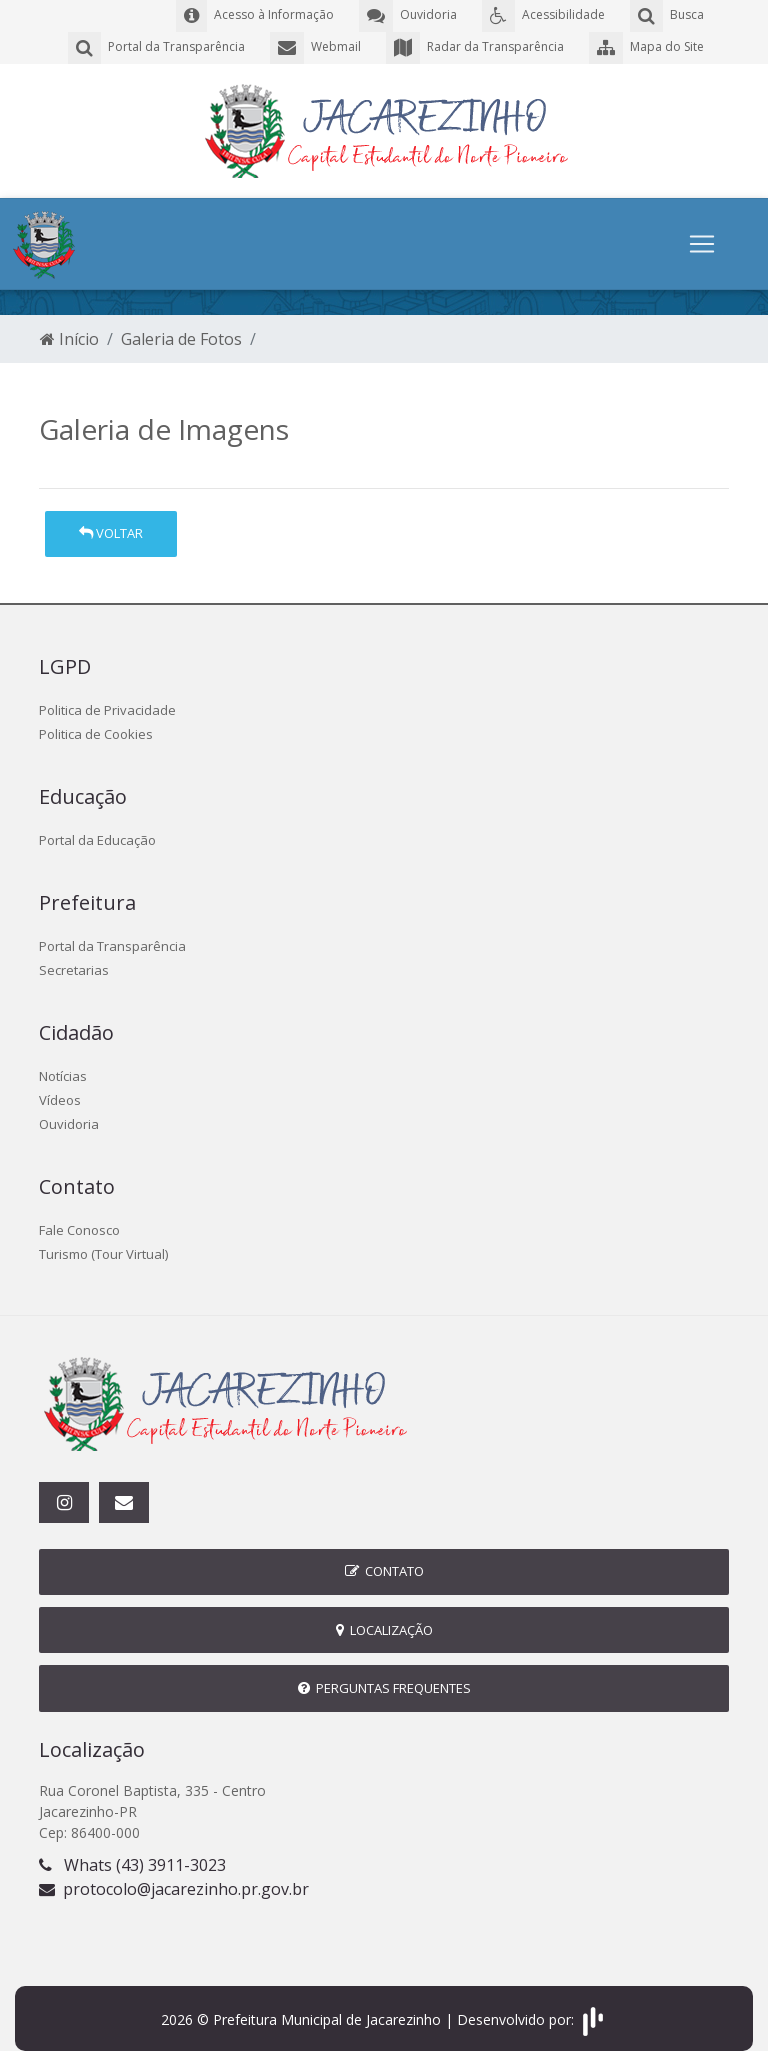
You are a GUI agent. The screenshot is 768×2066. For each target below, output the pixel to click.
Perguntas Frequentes (384, 1688)
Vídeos (60, 1100)
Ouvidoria (69, 1124)
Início (69, 339)
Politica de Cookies (96, 734)
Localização (384, 1630)
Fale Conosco (79, 1230)
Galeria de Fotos (181, 339)
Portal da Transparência (112, 946)
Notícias (63, 1076)
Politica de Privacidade (107, 710)
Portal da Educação (97, 840)
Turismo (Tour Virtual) (103, 1254)
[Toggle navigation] (702, 244)
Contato (384, 1571)
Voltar (111, 533)
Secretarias (74, 970)
